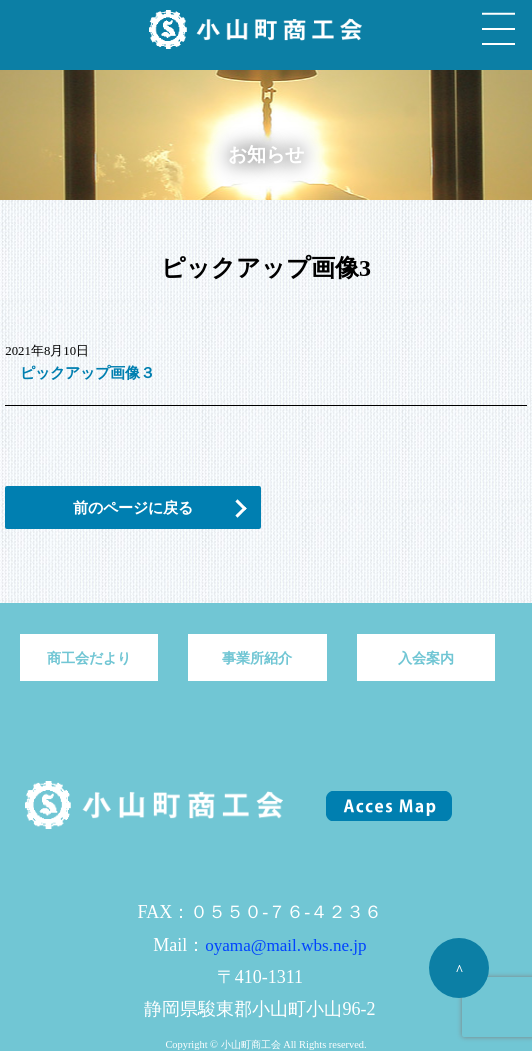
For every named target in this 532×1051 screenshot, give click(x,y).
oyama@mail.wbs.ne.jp (285, 945)
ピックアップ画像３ (87, 372)
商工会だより (89, 658)
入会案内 (426, 658)
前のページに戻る (133, 507)
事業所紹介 (257, 658)
